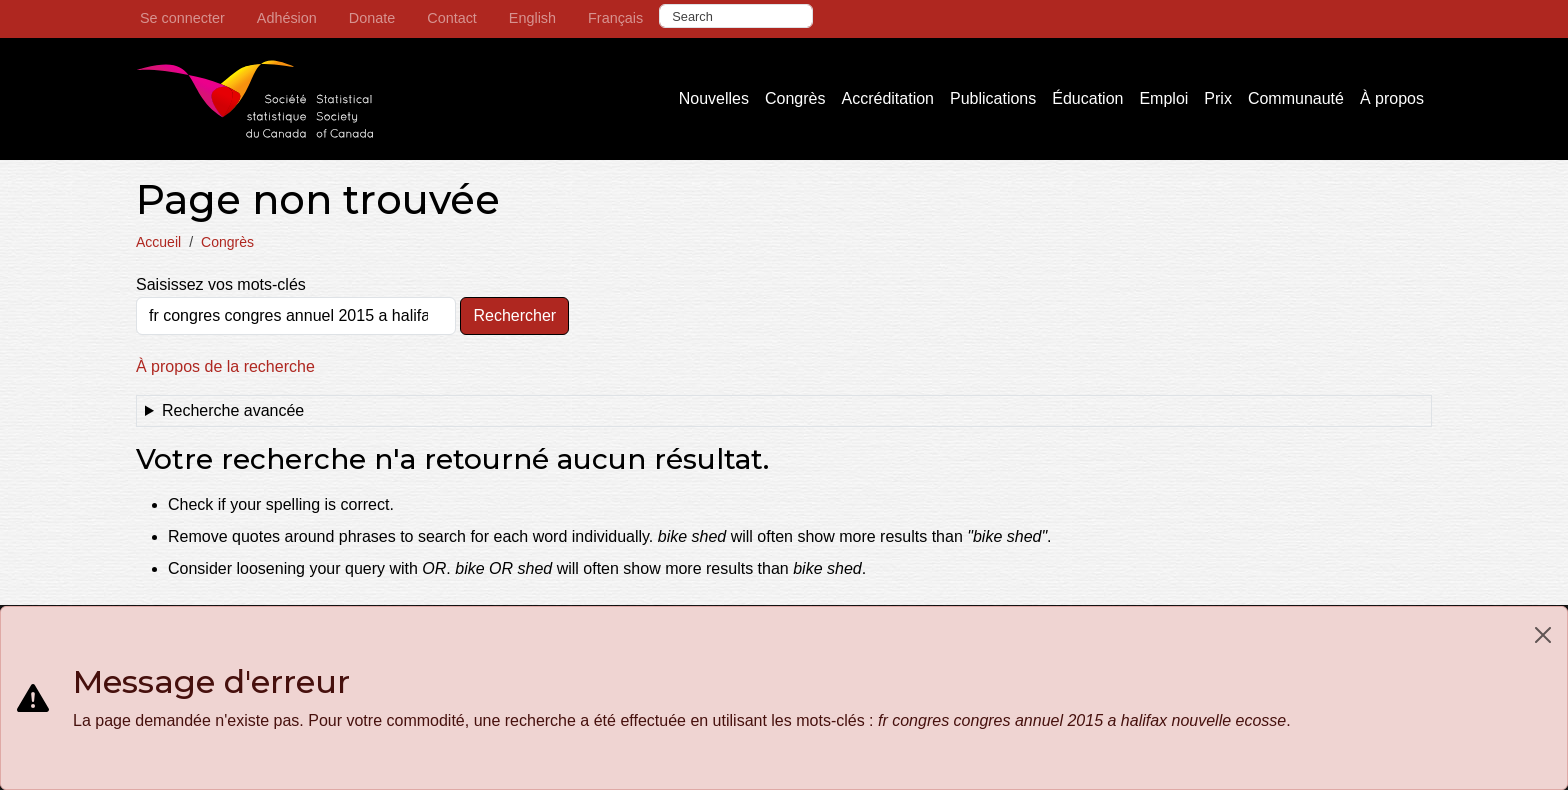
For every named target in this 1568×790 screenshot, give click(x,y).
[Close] (1543, 635)
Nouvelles (714, 98)
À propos (1392, 98)
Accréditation (887, 98)
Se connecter (182, 18)
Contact (452, 18)
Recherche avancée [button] (233, 410)
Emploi (1163, 98)
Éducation (1087, 98)
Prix (1218, 98)
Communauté (1296, 98)
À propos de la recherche (225, 366)
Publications (993, 98)
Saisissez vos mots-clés (221, 284)
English (532, 18)
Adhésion (287, 18)
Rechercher (514, 315)
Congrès (795, 98)
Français (615, 18)
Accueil (158, 242)
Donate (372, 18)
